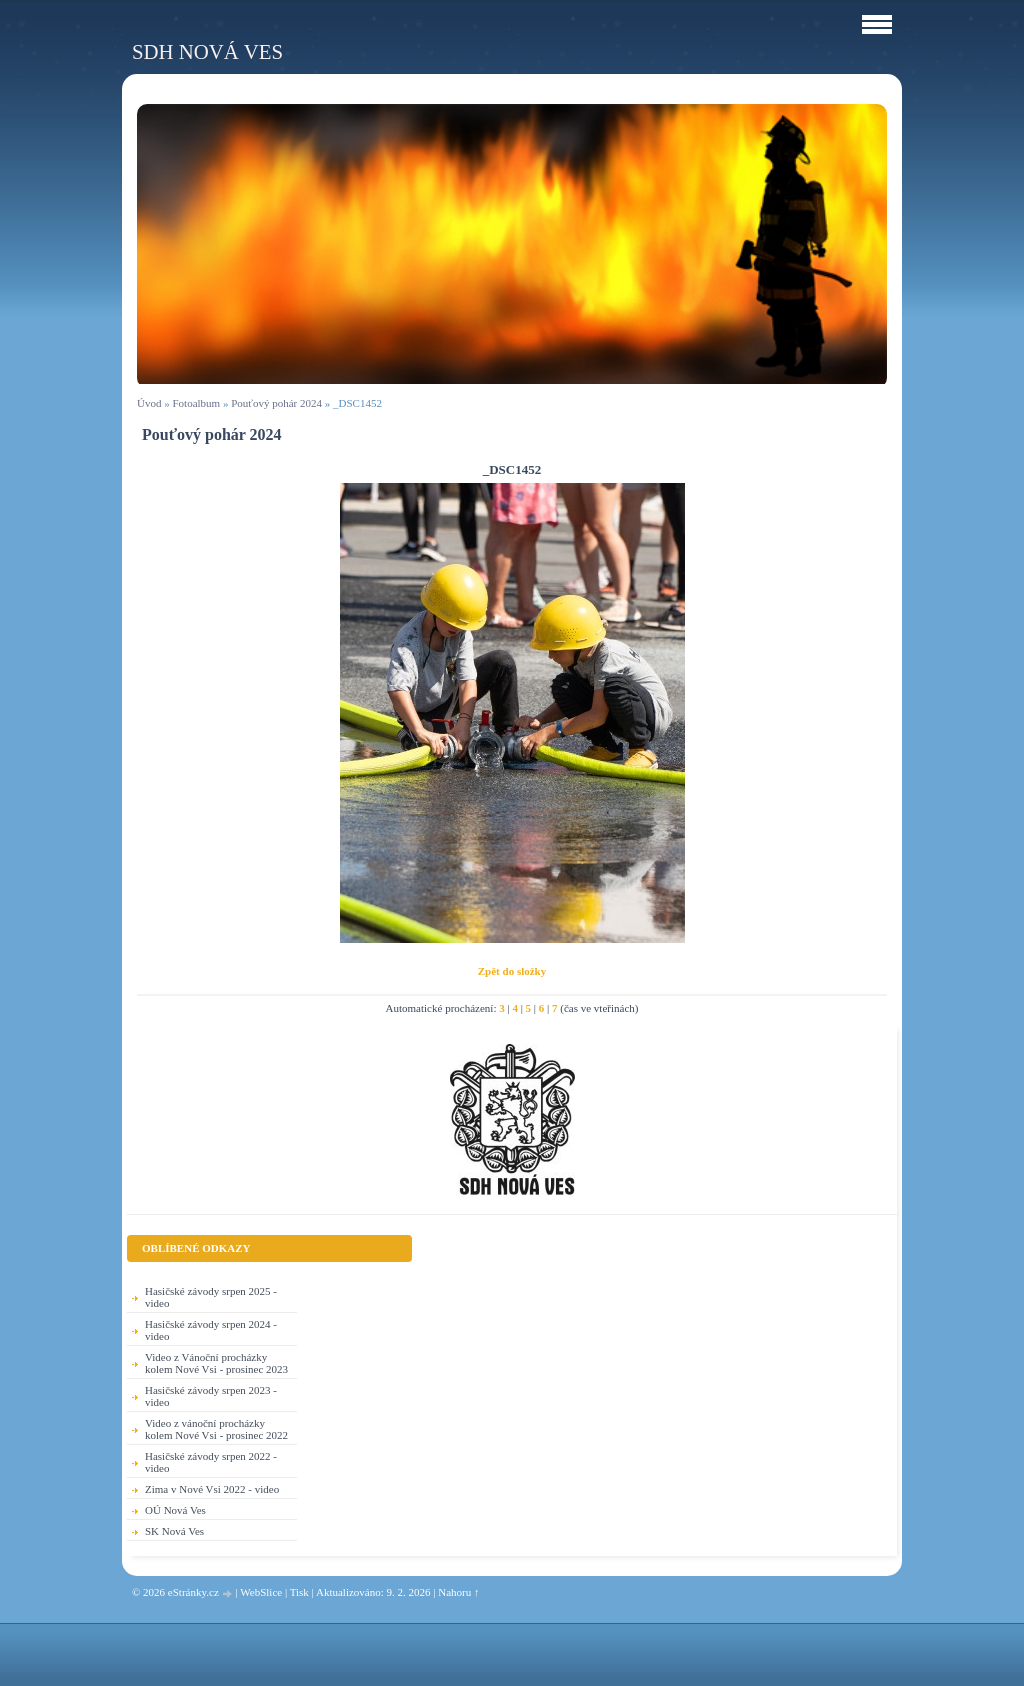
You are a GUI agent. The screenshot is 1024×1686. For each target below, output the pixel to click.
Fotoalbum (196, 403)
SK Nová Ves (174, 1531)
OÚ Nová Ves (175, 1510)
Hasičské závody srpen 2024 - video (211, 1330)
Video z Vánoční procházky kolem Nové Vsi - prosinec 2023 (216, 1363)
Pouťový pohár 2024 (276, 403)
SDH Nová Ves (207, 51)
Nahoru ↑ (458, 1592)
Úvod (149, 403)
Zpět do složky (512, 971)
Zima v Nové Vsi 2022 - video (212, 1489)
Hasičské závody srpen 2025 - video (211, 1297)
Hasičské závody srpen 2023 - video (211, 1396)
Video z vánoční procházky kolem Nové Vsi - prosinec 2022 (216, 1429)
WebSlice (261, 1592)
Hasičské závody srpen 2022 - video (211, 1462)
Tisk (299, 1592)
